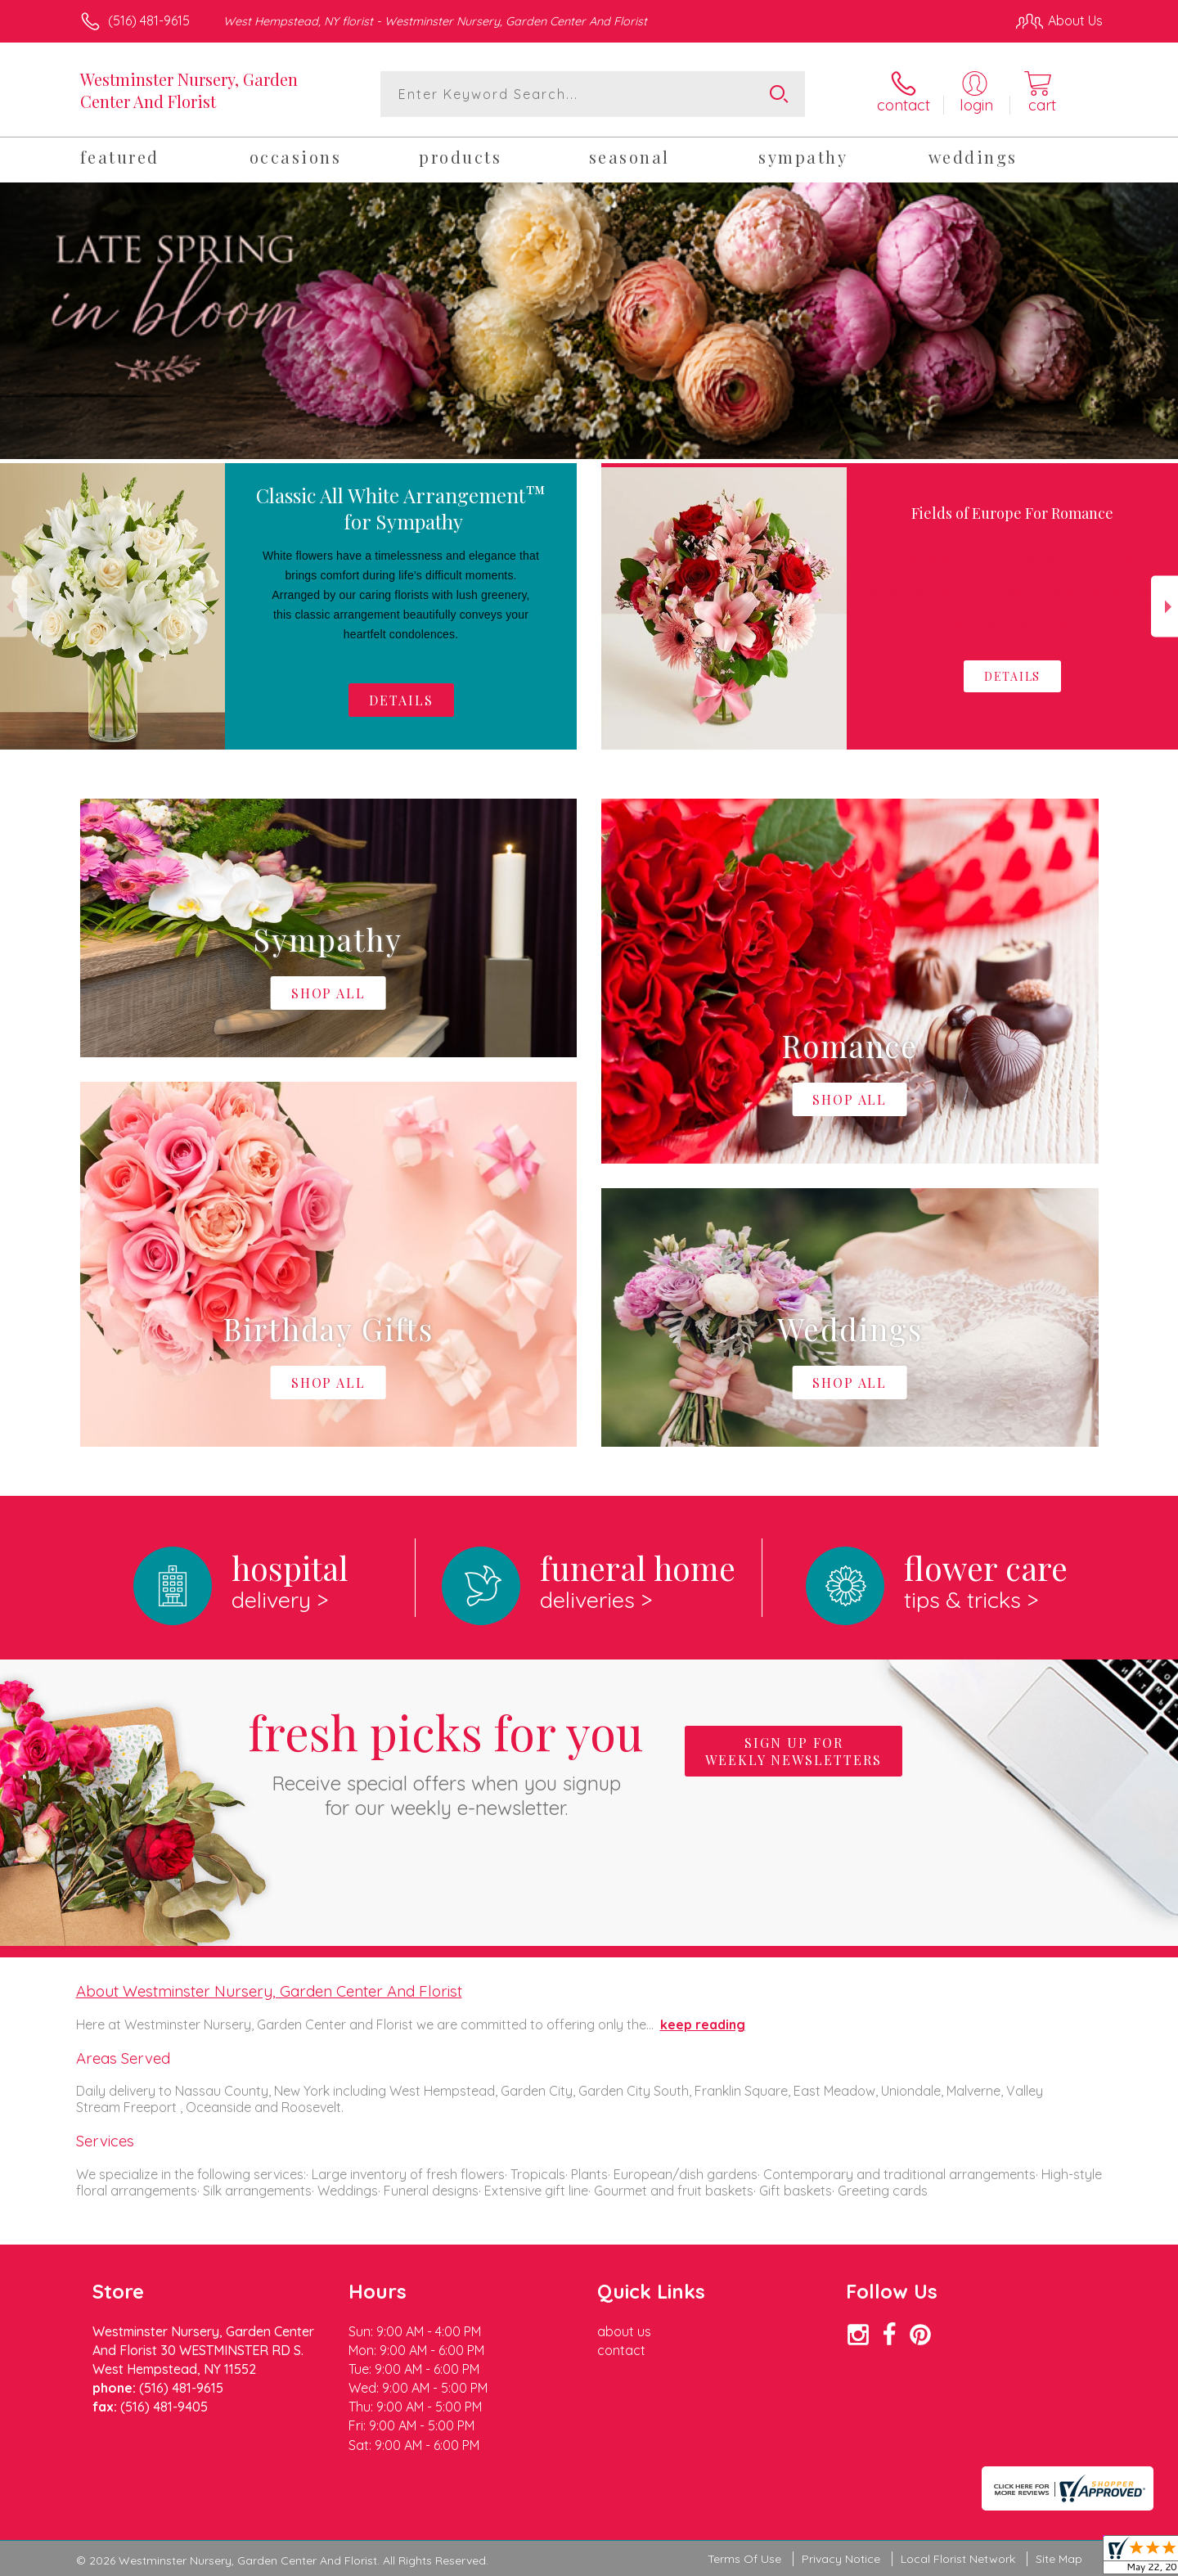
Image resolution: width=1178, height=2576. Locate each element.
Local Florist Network (958, 2558)
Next (1164, 606)
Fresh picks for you (446, 1760)
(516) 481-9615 (149, 20)
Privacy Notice (841, 2558)
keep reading (702, 2024)
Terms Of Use (744, 2558)
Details (401, 700)
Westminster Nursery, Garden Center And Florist (189, 90)
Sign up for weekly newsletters (793, 1751)
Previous (13, 606)
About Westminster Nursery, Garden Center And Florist (269, 1991)
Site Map (1059, 2558)
